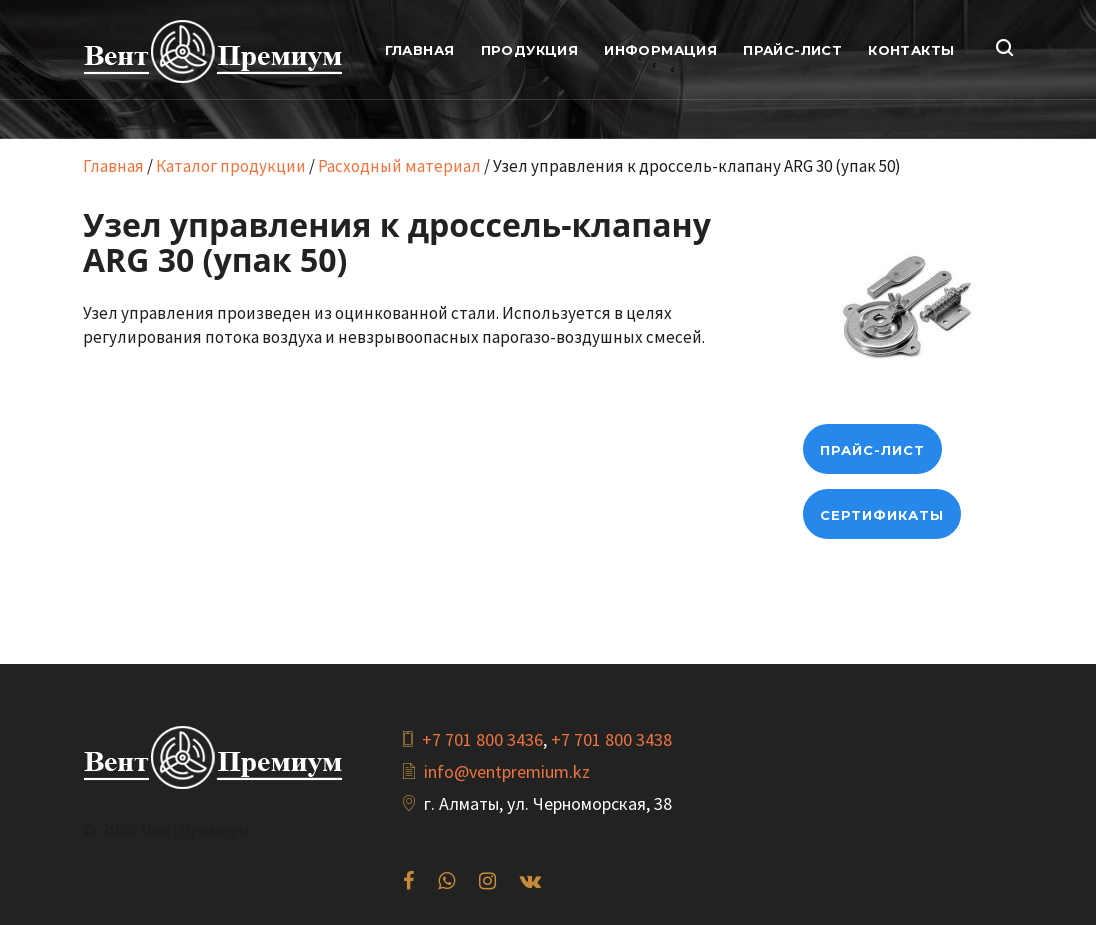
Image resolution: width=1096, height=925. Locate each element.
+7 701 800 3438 (611, 739)
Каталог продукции (231, 166)
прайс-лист (872, 450)
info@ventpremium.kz (507, 771)
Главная (113, 166)
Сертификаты (882, 515)
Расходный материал (399, 166)
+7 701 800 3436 (482, 739)
